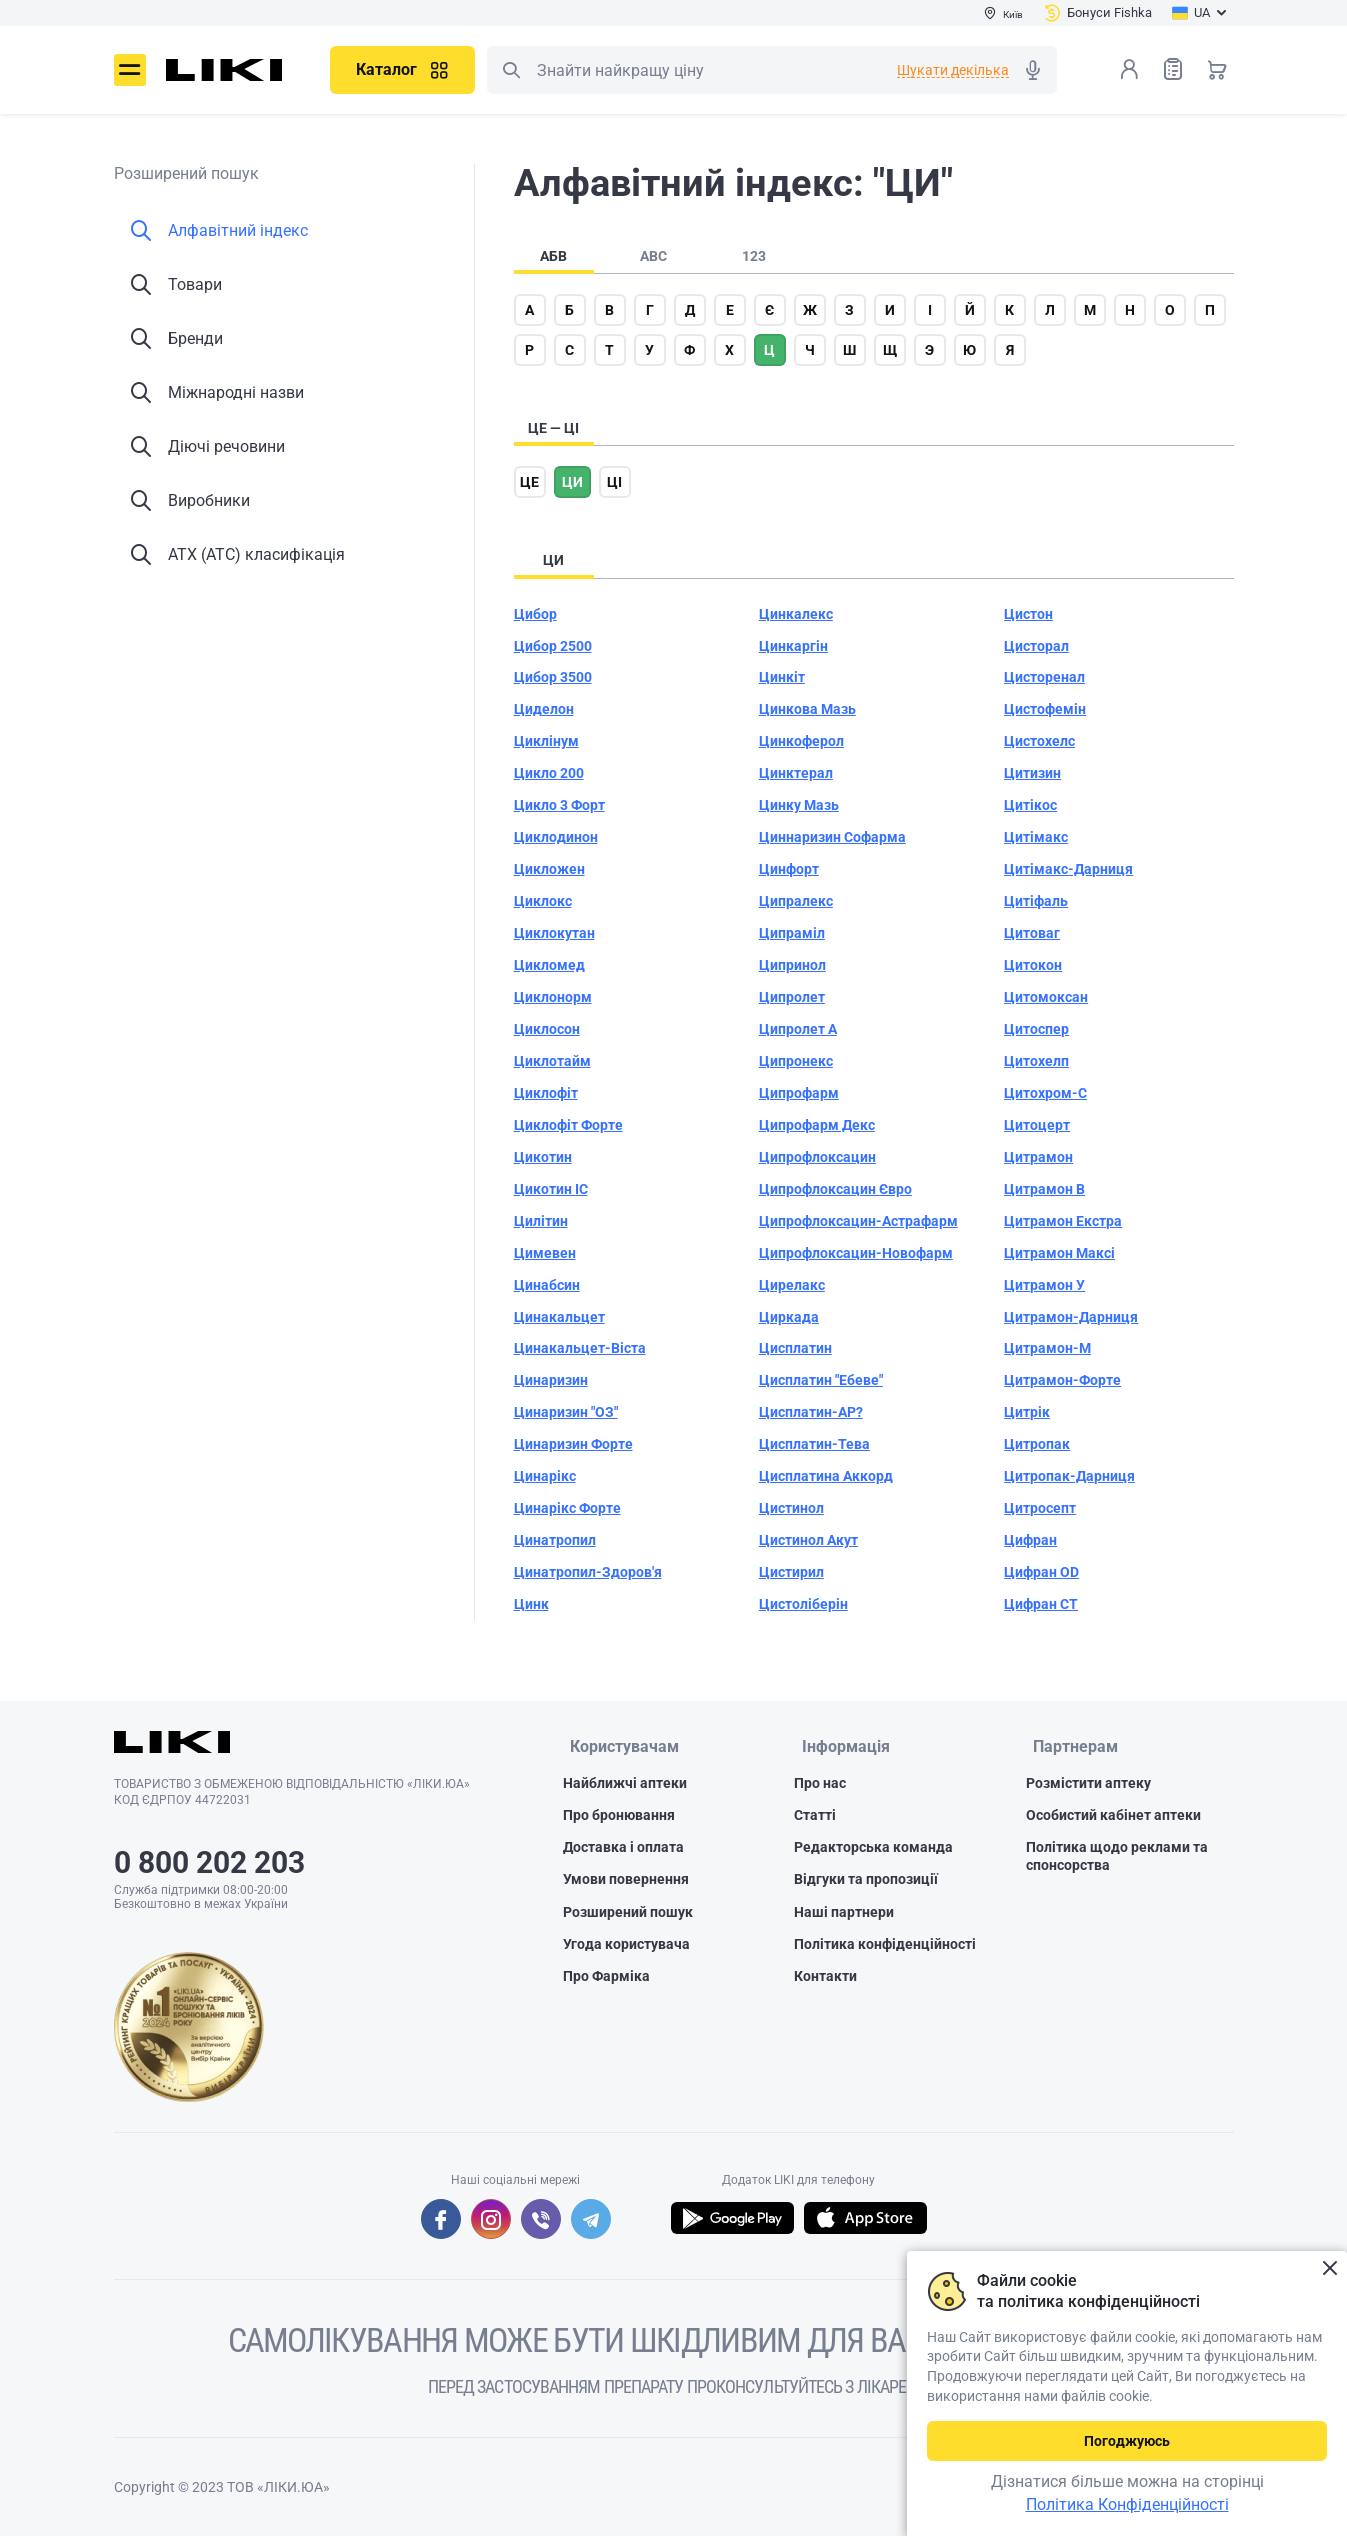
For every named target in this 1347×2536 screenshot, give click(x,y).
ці (614, 482)
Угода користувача (626, 1946)
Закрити (1329, 2268)
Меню (130, 70)
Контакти (825, 1978)
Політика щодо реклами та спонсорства (1117, 1858)
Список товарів (1173, 68)
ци (572, 482)
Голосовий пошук (1033, 70)
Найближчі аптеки (625, 1785)
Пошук (511, 70)
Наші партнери (844, 1914)
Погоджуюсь (1127, 2441)
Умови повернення (626, 1882)
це (529, 482)
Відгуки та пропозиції (866, 1882)
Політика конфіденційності (885, 1946)
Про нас (820, 1785)
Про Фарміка (606, 1978)
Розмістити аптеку (1088, 1785)
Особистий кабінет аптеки (1113, 1817)
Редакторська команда (873, 1849)
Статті (815, 1817)
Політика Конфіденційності (1127, 2504)
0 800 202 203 (209, 1862)
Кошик (1217, 69)
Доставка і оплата (623, 1849)
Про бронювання (619, 1817)
